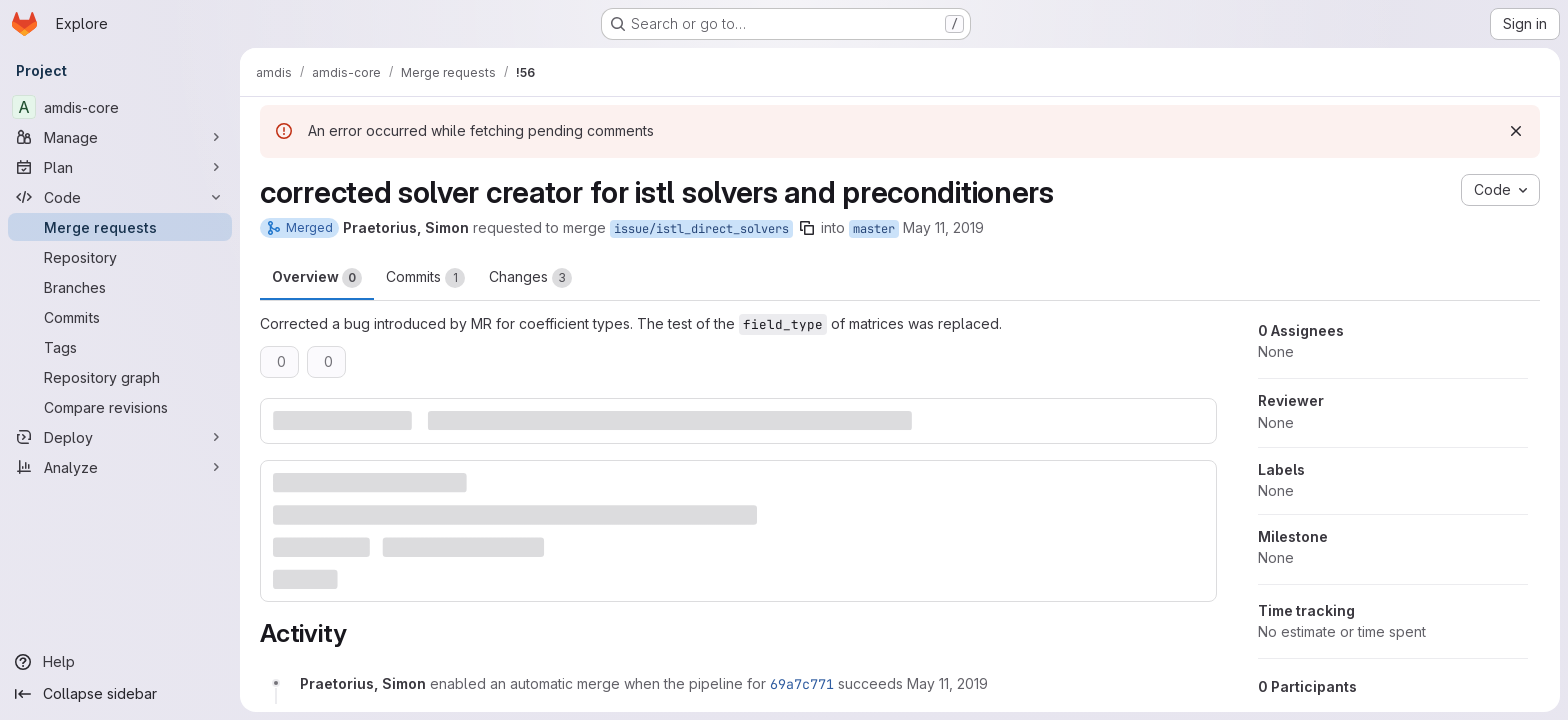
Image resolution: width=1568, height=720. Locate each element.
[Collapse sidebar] (120, 694)
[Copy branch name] (807, 228)
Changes (530, 278)
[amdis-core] (120, 107)
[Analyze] (120, 467)
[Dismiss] (1516, 131)
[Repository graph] (120, 377)
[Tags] (120, 347)
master (874, 229)
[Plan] (120, 167)
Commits (425, 278)
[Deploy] (120, 437)
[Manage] (120, 137)
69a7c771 (802, 684)
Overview (317, 278)
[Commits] (120, 317)
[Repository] (120, 257)
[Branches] (120, 287)
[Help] (120, 662)
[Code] (120, 197)
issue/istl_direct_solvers (701, 229)
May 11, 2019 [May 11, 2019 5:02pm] (943, 227)
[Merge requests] (120, 227)
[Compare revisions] (120, 407)
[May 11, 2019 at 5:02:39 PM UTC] (947, 683)
